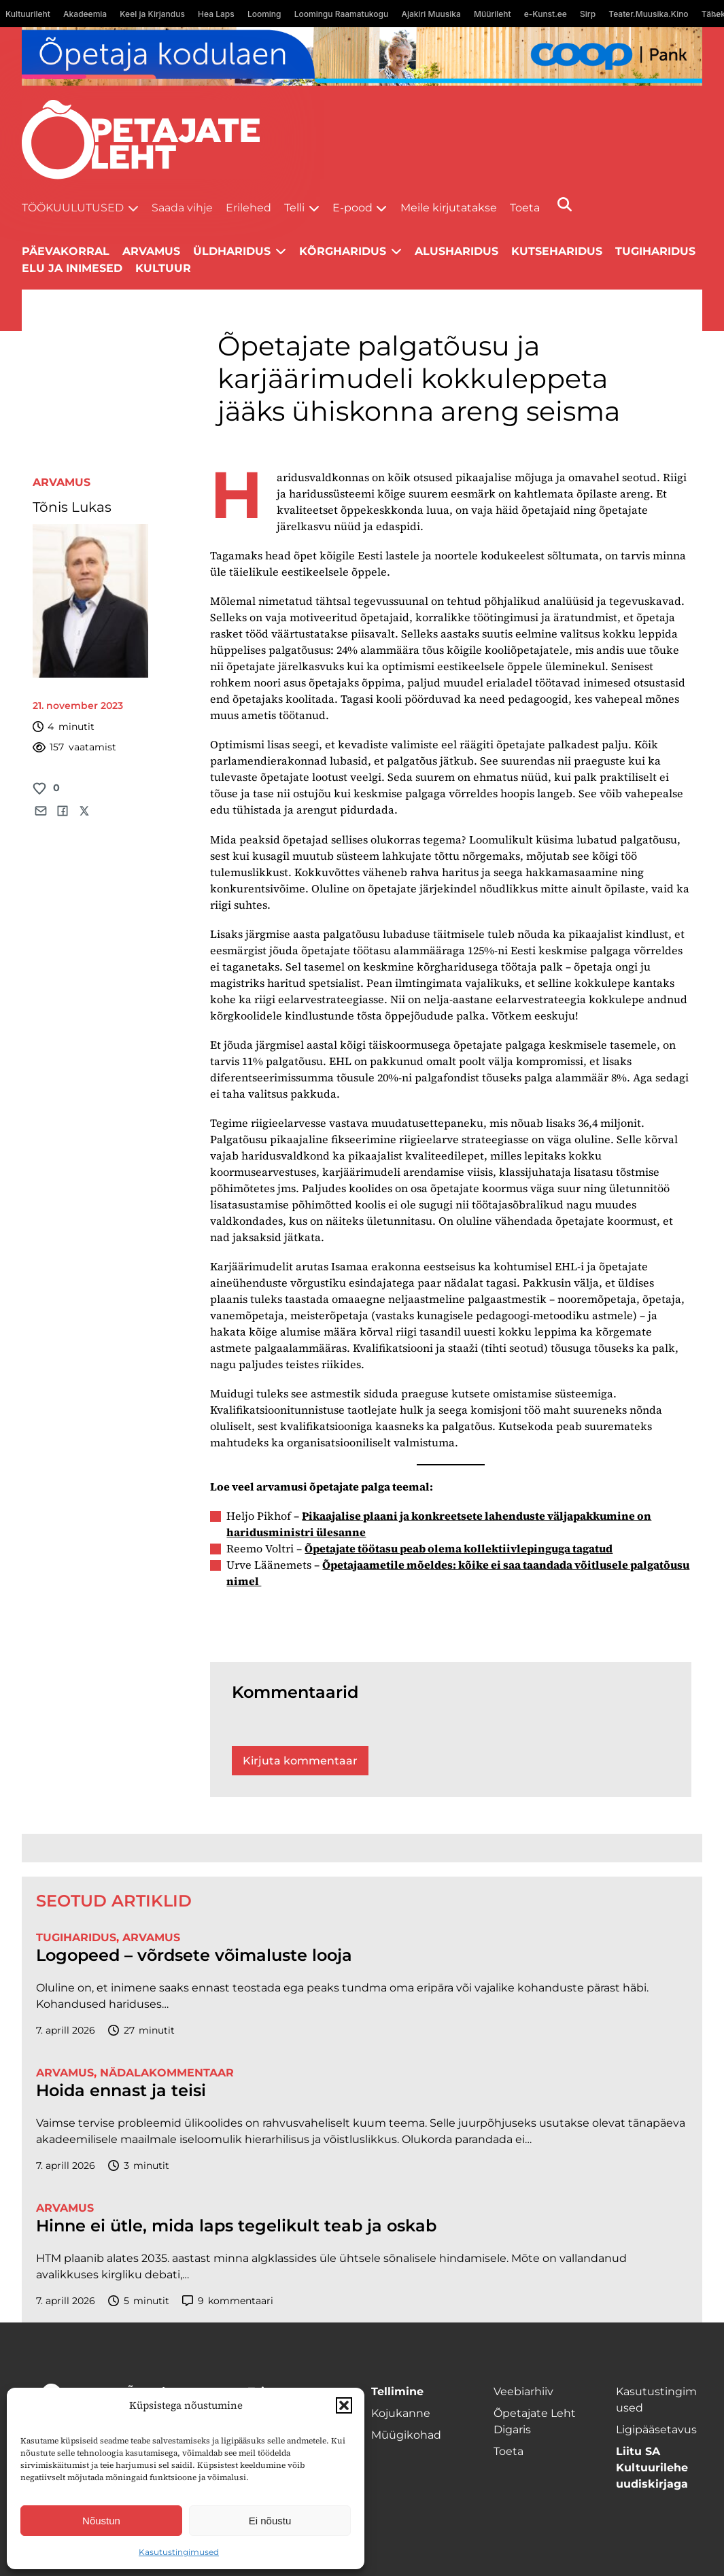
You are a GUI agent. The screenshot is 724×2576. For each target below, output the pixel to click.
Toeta (525, 207)
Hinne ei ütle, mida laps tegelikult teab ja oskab (236, 2225)
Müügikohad (406, 2435)
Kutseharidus (556, 251)
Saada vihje (182, 207)
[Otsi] (564, 204)
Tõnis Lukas (72, 507)
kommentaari (227, 2301)
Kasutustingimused (179, 2552)
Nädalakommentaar (167, 2072)
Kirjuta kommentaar (300, 1760)
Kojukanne (400, 2413)
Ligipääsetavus (656, 2429)
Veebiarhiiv (523, 2391)
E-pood (352, 207)
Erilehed (248, 207)
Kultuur (163, 268)
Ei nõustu (270, 2520)
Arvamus (61, 482)
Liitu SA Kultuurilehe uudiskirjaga (652, 2467)
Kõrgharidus (342, 251)
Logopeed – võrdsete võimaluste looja (194, 1955)
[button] (344, 2405)
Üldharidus (232, 251)
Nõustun (101, 2520)
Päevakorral (65, 251)
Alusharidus (456, 251)
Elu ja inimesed (72, 268)
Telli (294, 207)
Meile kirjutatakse (448, 207)
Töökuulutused (73, 207)
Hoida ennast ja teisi (121, 2090)
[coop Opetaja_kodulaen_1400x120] (362, 56)
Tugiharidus (655, 251)
